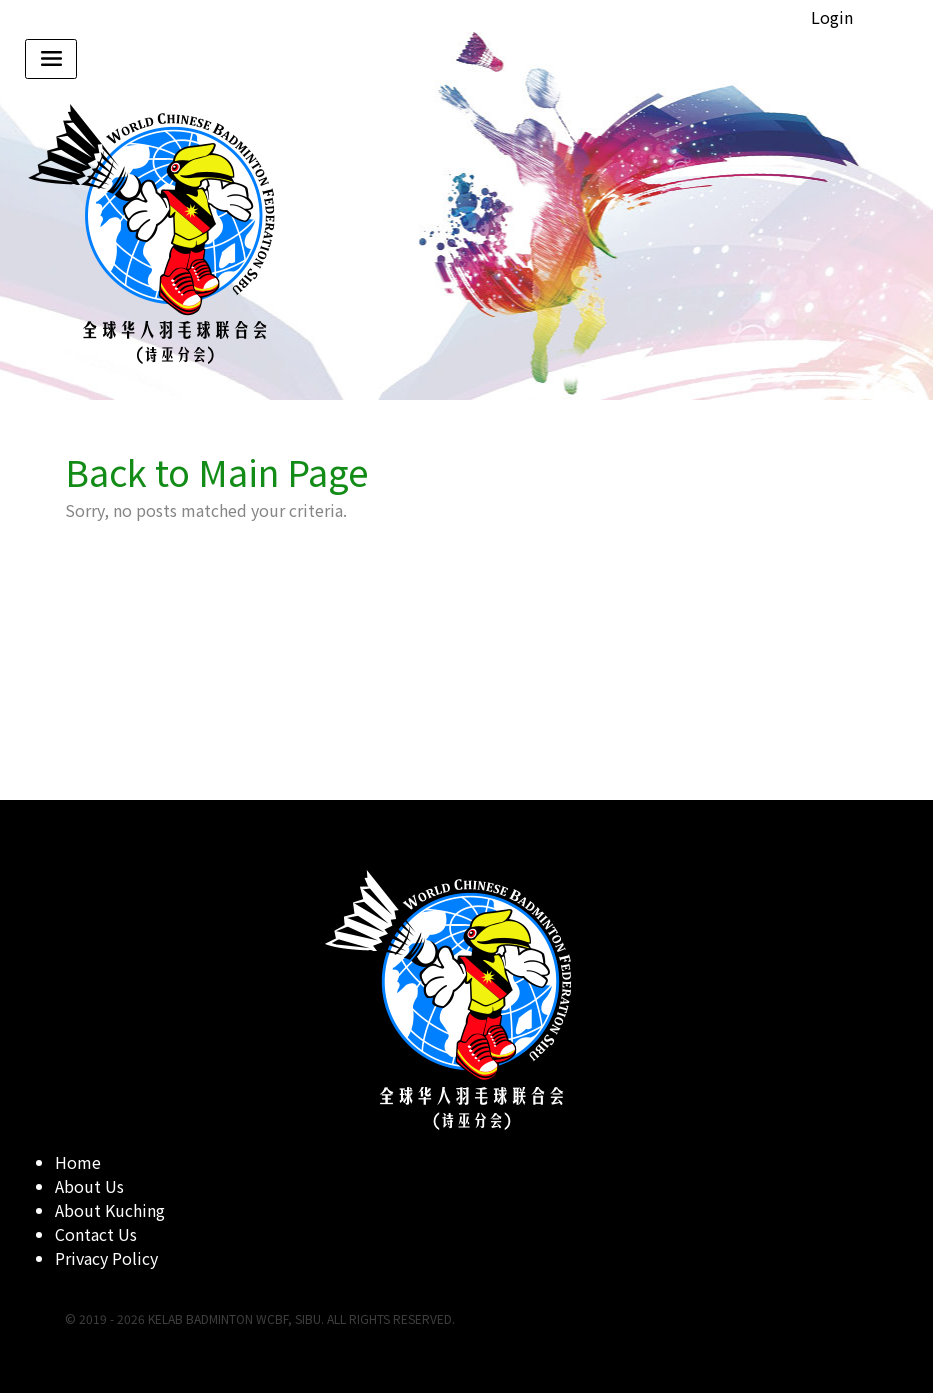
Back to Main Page (217, 471)
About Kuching (110, 1210)
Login (832, 17)
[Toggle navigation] (51, 59)
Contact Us (96, 1234)
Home (78, 1162)
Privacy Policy (106, 1258)
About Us (89, 1186)
